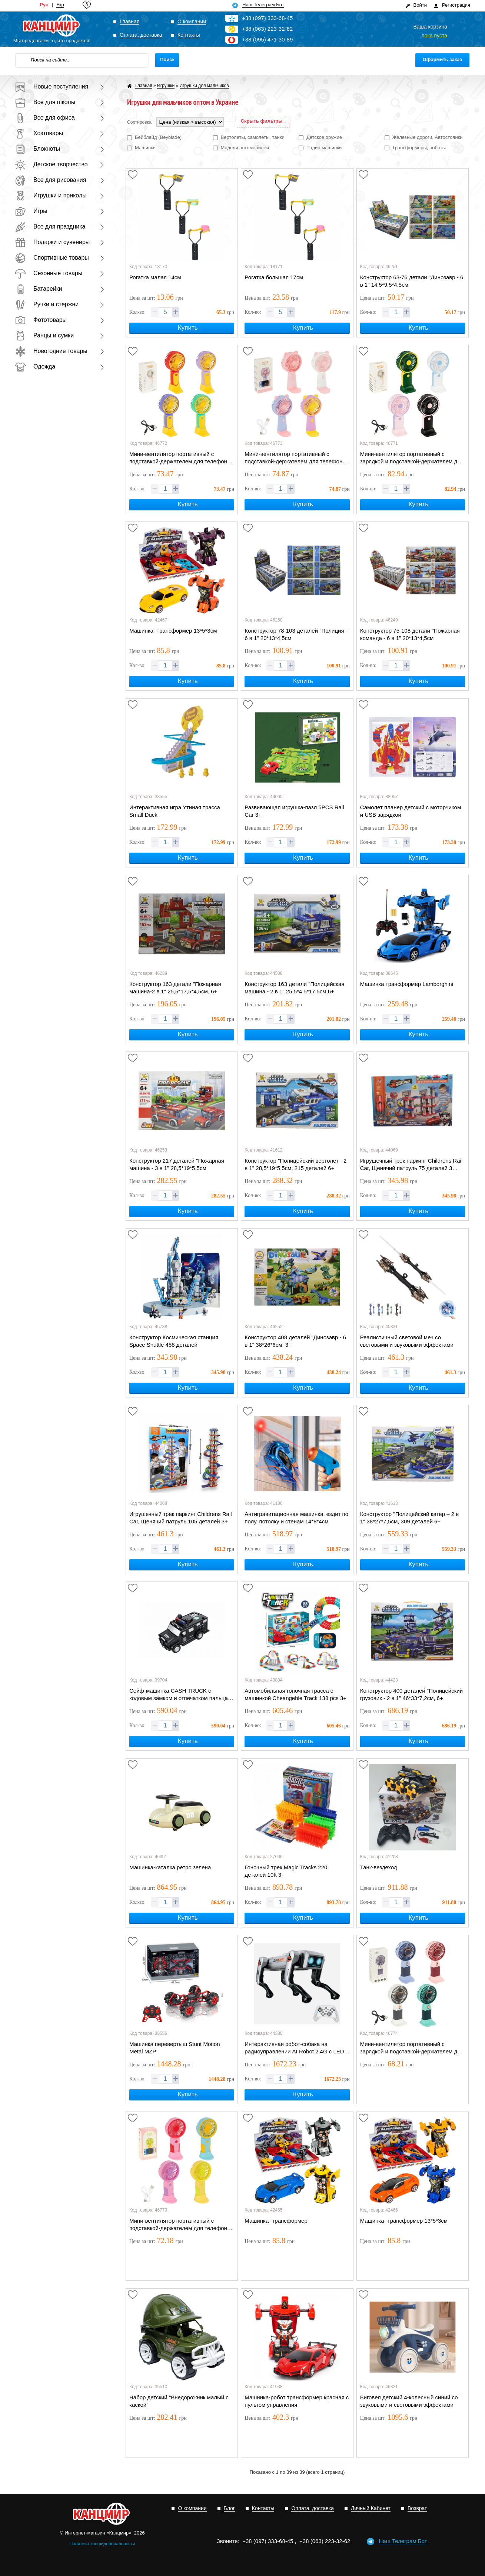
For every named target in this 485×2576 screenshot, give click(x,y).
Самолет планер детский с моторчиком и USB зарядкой (410, 811)
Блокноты (37, 148)
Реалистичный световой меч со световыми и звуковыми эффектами (407, 1341)
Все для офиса (45, 117)
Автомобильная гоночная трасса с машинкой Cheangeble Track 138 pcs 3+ (295, 1694)
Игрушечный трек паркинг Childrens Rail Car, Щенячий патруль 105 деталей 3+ (180, 1517)
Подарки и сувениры (52, 242)
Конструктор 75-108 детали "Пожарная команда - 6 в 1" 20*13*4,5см (410, 634)
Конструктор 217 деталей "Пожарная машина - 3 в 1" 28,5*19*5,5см (176, 1164)
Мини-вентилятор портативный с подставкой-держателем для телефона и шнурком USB (179, 458)
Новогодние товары (51, 350)
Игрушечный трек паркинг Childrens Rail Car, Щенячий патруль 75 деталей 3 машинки (411, 1164)
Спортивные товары (52, 257)
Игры (31, 210)
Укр (60, 4)
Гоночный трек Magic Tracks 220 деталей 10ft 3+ (286, 1871)
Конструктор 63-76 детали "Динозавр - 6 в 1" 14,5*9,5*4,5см (412, 281)
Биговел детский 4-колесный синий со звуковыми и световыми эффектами (409, 2401)
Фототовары (41, 319)
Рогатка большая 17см (274, 277)
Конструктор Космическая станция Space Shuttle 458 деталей (173, 1341)
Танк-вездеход (378, 1867)
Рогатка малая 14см (155, 277)
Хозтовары (39, 133)
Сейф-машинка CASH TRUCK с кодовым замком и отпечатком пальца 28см (178, 1694)
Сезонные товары (48, 273)
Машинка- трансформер (276, 2220)
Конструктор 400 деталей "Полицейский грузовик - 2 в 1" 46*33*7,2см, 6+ (411, 1694)
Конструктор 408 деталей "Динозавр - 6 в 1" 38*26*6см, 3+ (295, 1341)
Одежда (35, 366)
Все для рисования (50, 179)
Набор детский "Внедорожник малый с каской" (179, 2401)
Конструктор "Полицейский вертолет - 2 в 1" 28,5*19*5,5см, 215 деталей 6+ (295, 1164)
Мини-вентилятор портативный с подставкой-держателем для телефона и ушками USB (295, 458)
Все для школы (45, 102)
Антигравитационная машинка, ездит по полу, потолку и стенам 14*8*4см (296, 1517)
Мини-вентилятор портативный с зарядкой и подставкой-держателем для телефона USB (412, 458)
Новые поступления (51, 86)
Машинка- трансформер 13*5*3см (173, 630)
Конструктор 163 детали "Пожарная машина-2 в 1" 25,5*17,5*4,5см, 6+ (175, 987)
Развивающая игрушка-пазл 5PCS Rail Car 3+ (294, 811)
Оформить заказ (442, 59)
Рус (44, 4)
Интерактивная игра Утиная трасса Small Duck (174, 811)
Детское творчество (51, 164)
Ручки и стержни (47, 304)
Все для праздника (50, 226)
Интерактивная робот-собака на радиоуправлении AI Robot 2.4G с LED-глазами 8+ (295, 2048)
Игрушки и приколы (51, 195)
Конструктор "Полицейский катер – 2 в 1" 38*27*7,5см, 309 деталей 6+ (409, 1517)
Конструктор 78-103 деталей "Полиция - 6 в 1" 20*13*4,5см (296, 634)
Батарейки (38, 288)
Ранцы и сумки (44, 335)
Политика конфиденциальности (102, 2543)
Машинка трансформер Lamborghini (406, 984)
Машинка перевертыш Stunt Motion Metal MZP (174, 2048)
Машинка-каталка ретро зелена (170, 1867)
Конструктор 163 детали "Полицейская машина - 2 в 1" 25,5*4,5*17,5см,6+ (294, 987)
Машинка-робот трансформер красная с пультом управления (297, 2401)
